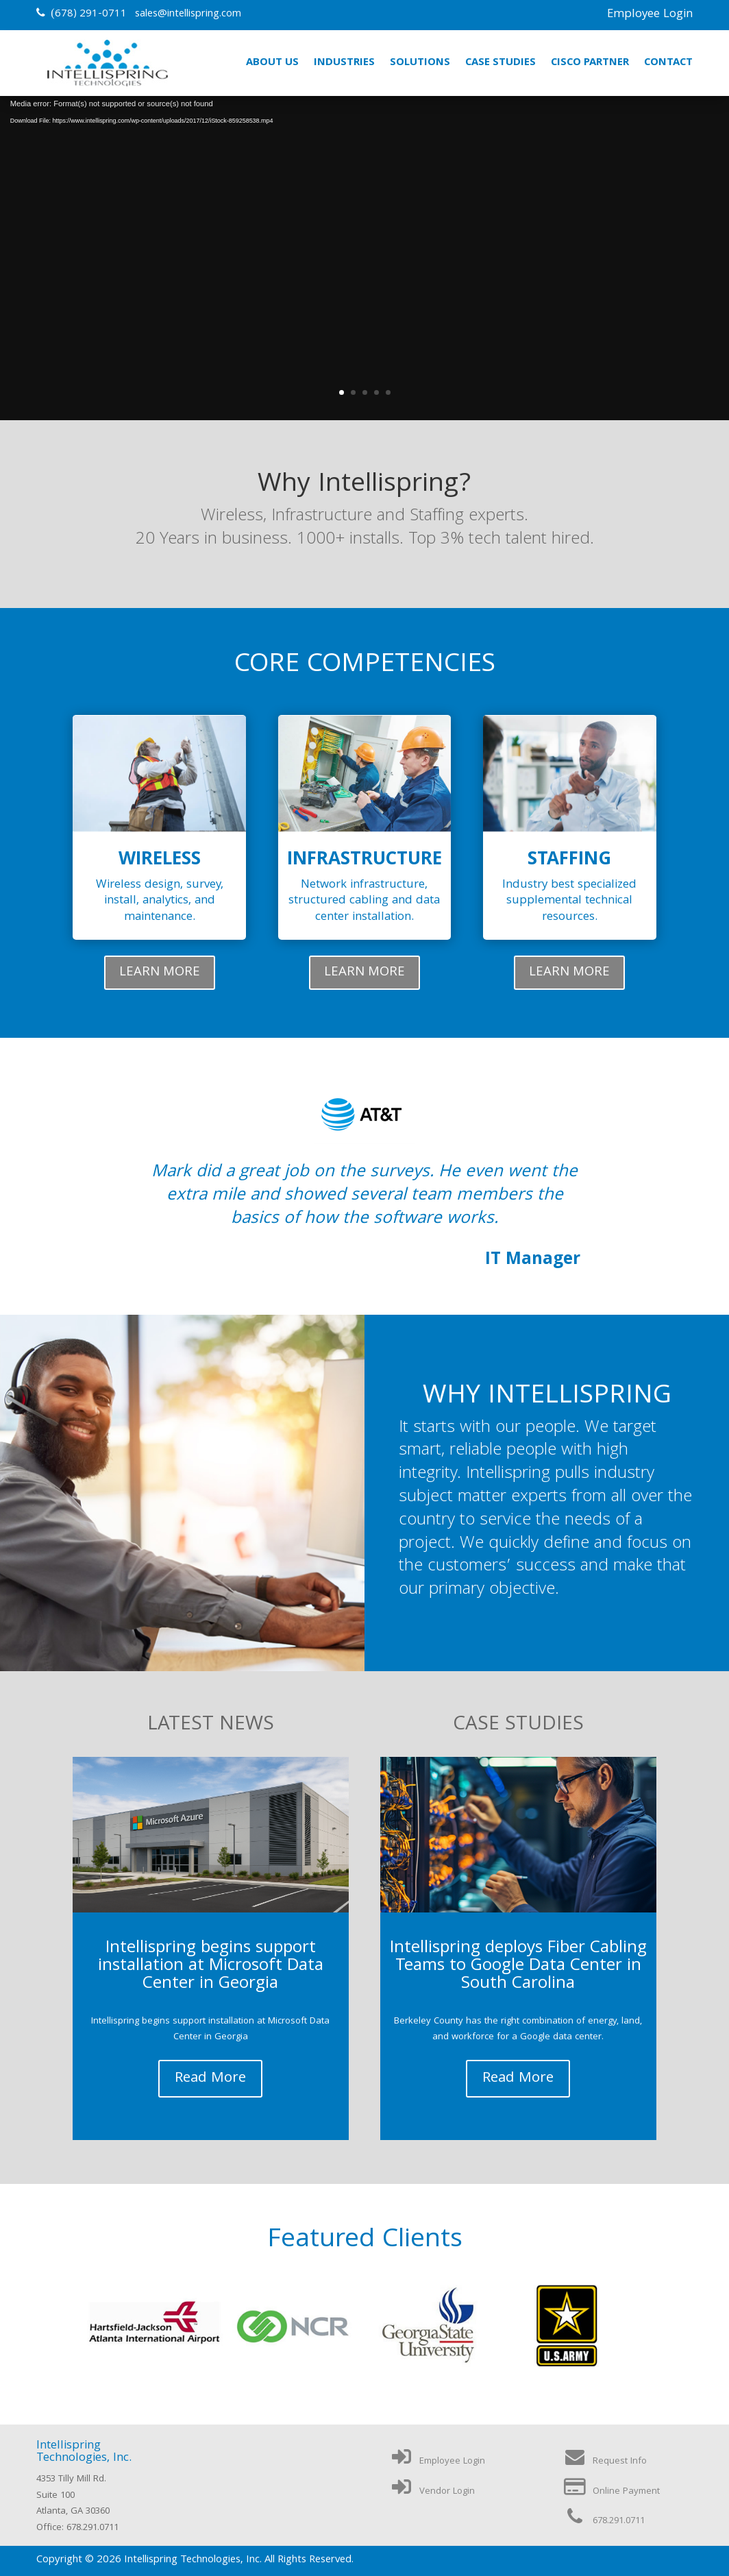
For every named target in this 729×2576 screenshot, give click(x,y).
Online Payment (611, 2491)
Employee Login (650, 15)
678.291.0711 (604, 2521)
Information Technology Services (364, 214)
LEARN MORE (159, 973)
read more (210, 2079)
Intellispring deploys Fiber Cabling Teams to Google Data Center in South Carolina (518, 1966)
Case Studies (500, 63)
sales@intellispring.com (188, 14)
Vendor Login (432, 2491)
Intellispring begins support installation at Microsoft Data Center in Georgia (210, 1966)
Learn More (364, 300)
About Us (272, 63)
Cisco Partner (590, 63)
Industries (344, 63)
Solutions (420, 63)
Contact (668, 63)
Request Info (605, 2461)
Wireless (160, 860)
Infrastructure (364, 860)
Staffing (569, 860)
